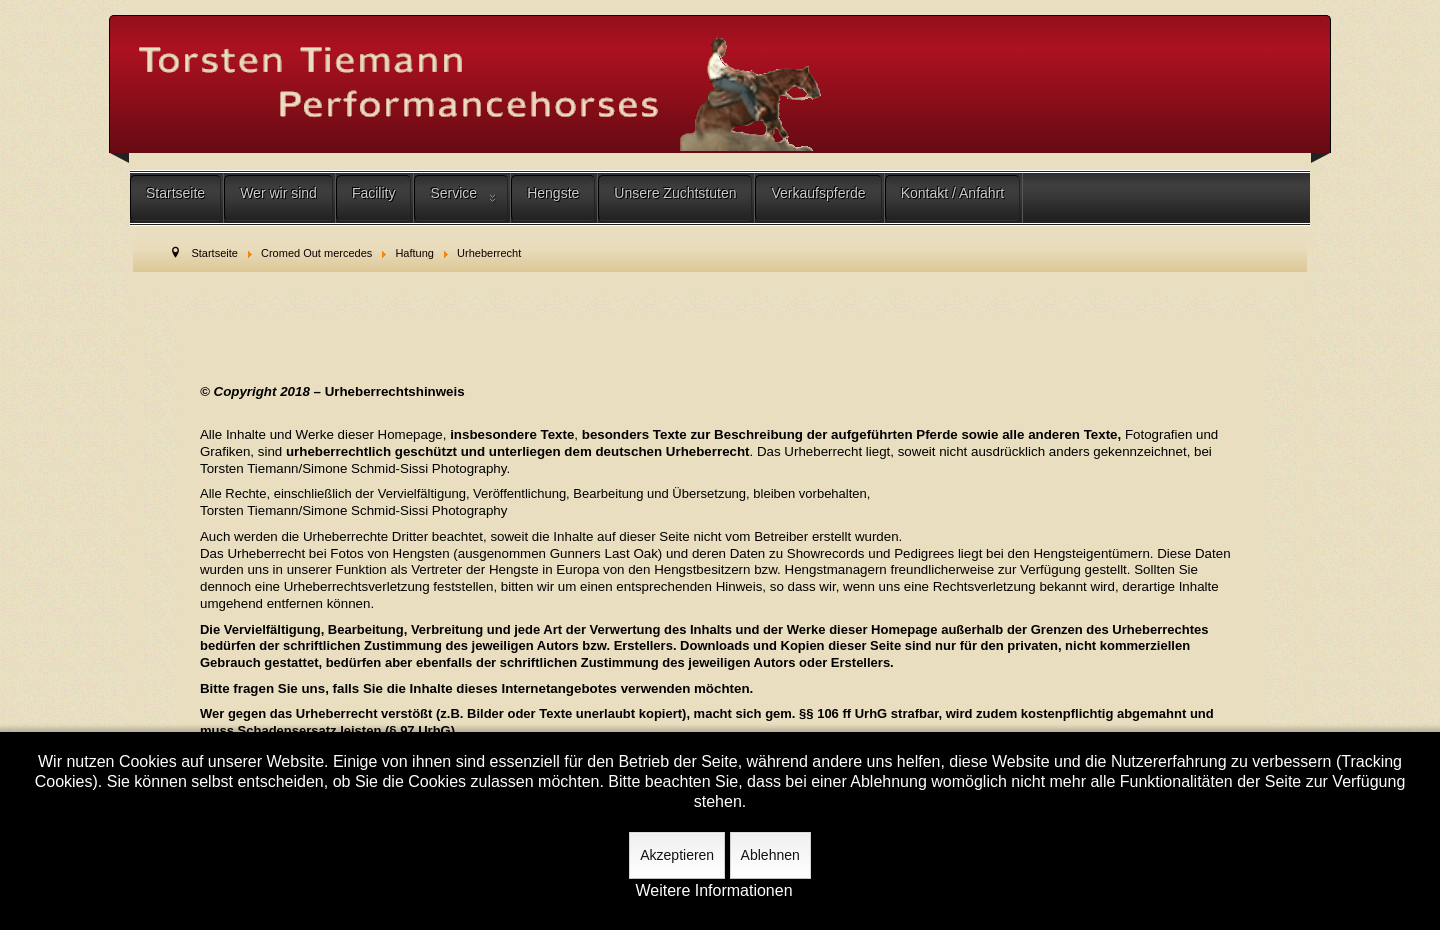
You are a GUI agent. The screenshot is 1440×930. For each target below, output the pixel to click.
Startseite (175, 193)
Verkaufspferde (818, 193)
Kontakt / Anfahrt (953, 193)
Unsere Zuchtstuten (675, 193)
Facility (374, 193)
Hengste (553, 193)
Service (453, 193)
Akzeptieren (677, 855)
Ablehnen (770, 855)
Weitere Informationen (713, 891)
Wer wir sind (278, 193)
